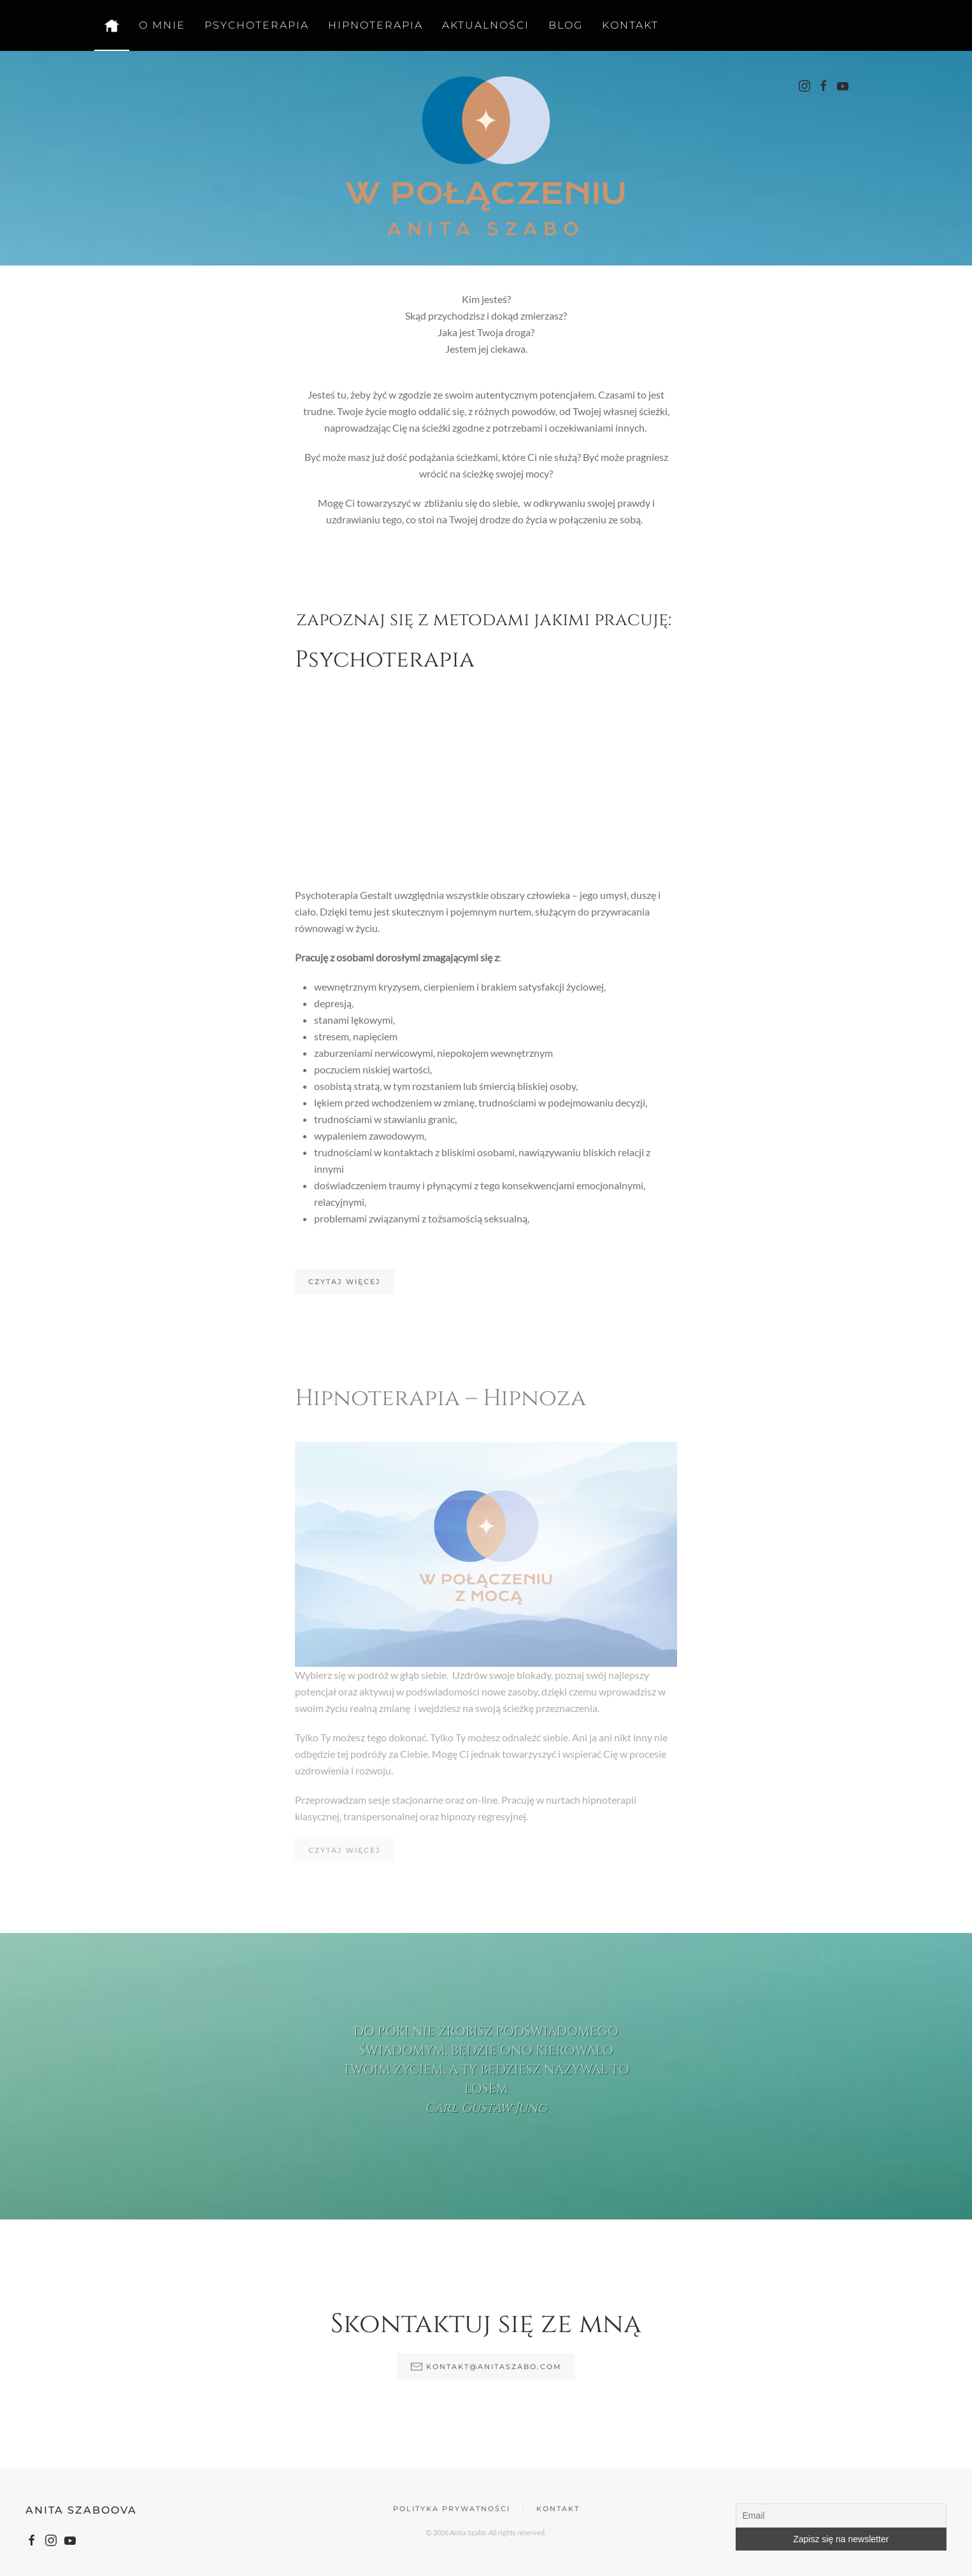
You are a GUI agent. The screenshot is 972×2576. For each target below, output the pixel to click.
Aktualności (485, 25)
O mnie (162, 25)
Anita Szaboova (78, 2510)
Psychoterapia (256, 25)
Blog (565, 25)
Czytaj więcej (344, 1277)
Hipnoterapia (375, 25)
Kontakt (630, 25)
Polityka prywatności (451, 2511)
